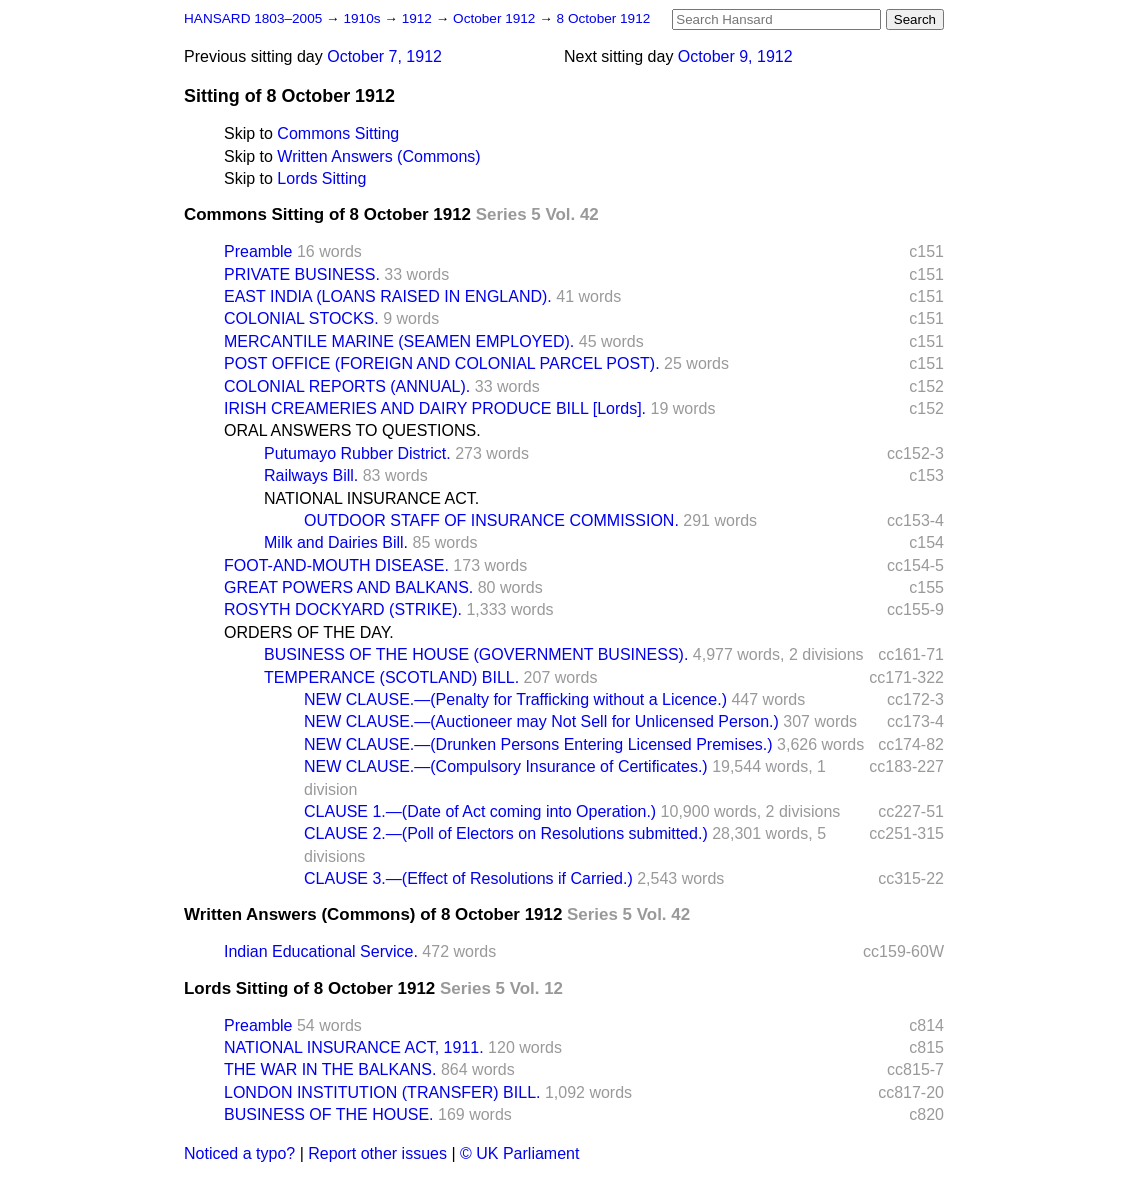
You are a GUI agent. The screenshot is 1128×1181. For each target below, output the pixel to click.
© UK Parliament (519, 1153)
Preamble (258, 251)
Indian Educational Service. (321, 951)
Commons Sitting (338, 133)
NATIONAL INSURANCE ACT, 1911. (354, 1047)
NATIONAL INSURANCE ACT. (371, 498)
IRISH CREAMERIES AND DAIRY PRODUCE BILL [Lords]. (435, 408)
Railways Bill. (311, 475)
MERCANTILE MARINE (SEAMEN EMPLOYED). (399, 341)
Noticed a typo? (239, 1153)
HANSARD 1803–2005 (253, 18)
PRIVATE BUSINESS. (302, 274)
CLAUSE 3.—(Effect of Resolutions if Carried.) (468, 878)
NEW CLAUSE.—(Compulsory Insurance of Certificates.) (506, 766)
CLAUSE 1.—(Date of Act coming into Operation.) (480, 811)
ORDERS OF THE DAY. (309, 632)
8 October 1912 (604, 18)
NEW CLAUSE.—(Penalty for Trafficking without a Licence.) (515, 699)
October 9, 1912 (735, 56)
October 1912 (496, 18)
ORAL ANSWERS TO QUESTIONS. (352, 430)
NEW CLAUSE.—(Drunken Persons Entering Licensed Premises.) (538, 744)
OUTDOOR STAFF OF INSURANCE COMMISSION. (491, 520)
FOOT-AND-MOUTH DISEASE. (336, 565)
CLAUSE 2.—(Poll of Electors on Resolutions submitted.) (506, 833)
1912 (419, 18)
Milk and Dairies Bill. (336, 542)
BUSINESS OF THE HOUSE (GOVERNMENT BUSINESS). (476, 654)
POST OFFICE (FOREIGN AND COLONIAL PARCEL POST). (442, 363)
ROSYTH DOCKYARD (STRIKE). (343, 609)
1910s (363, 18)
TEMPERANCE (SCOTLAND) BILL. (391, 677)
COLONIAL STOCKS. (301, 318)
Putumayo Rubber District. (357, 453)
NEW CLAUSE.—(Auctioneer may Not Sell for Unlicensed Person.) (541, 721)
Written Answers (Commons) (378, 156)
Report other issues (377, 1153)
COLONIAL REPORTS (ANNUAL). (347, 386)
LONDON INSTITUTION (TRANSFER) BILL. (382, 1092)
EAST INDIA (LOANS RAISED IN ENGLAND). (388, 296)
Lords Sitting (321, 178)
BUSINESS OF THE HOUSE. (329, 1114)
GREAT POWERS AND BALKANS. (348, 587)
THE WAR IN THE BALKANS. (330, 1069)
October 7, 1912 (384, 56)
